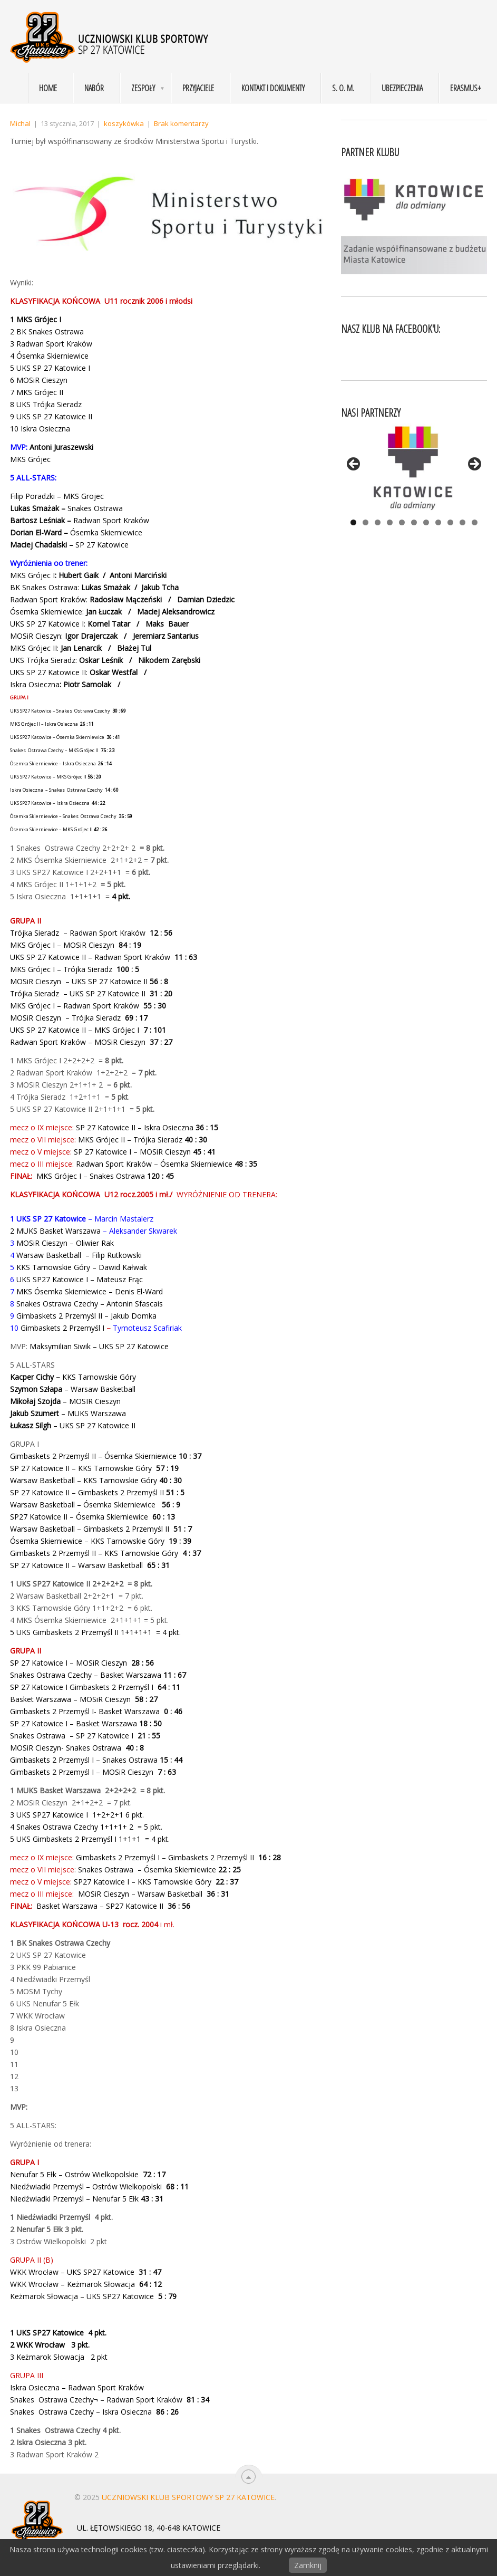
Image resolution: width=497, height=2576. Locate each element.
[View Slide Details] (414, 467)
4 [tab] (390, 522)
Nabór (94, 88)
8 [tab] (438, 522)
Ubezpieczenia (402, 88)
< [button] (354, 465)
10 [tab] (462, 522)
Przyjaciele (198, 88)
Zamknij (307, 2565)
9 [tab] (450, 522)
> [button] (474, 465)
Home (48, 88)
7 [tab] (426, 522)
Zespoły (143, 88)
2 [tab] (365, 522)
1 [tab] (353, 522)
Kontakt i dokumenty (273, 88)
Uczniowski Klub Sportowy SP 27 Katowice (188, 2497)
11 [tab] (474, 522)
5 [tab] (402, 522)
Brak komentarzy (181, 123)
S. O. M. (343, 88)
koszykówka (124, 123)
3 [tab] (378, 522)
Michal (20, 123)
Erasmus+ (465, 88)
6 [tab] (414, 522)
